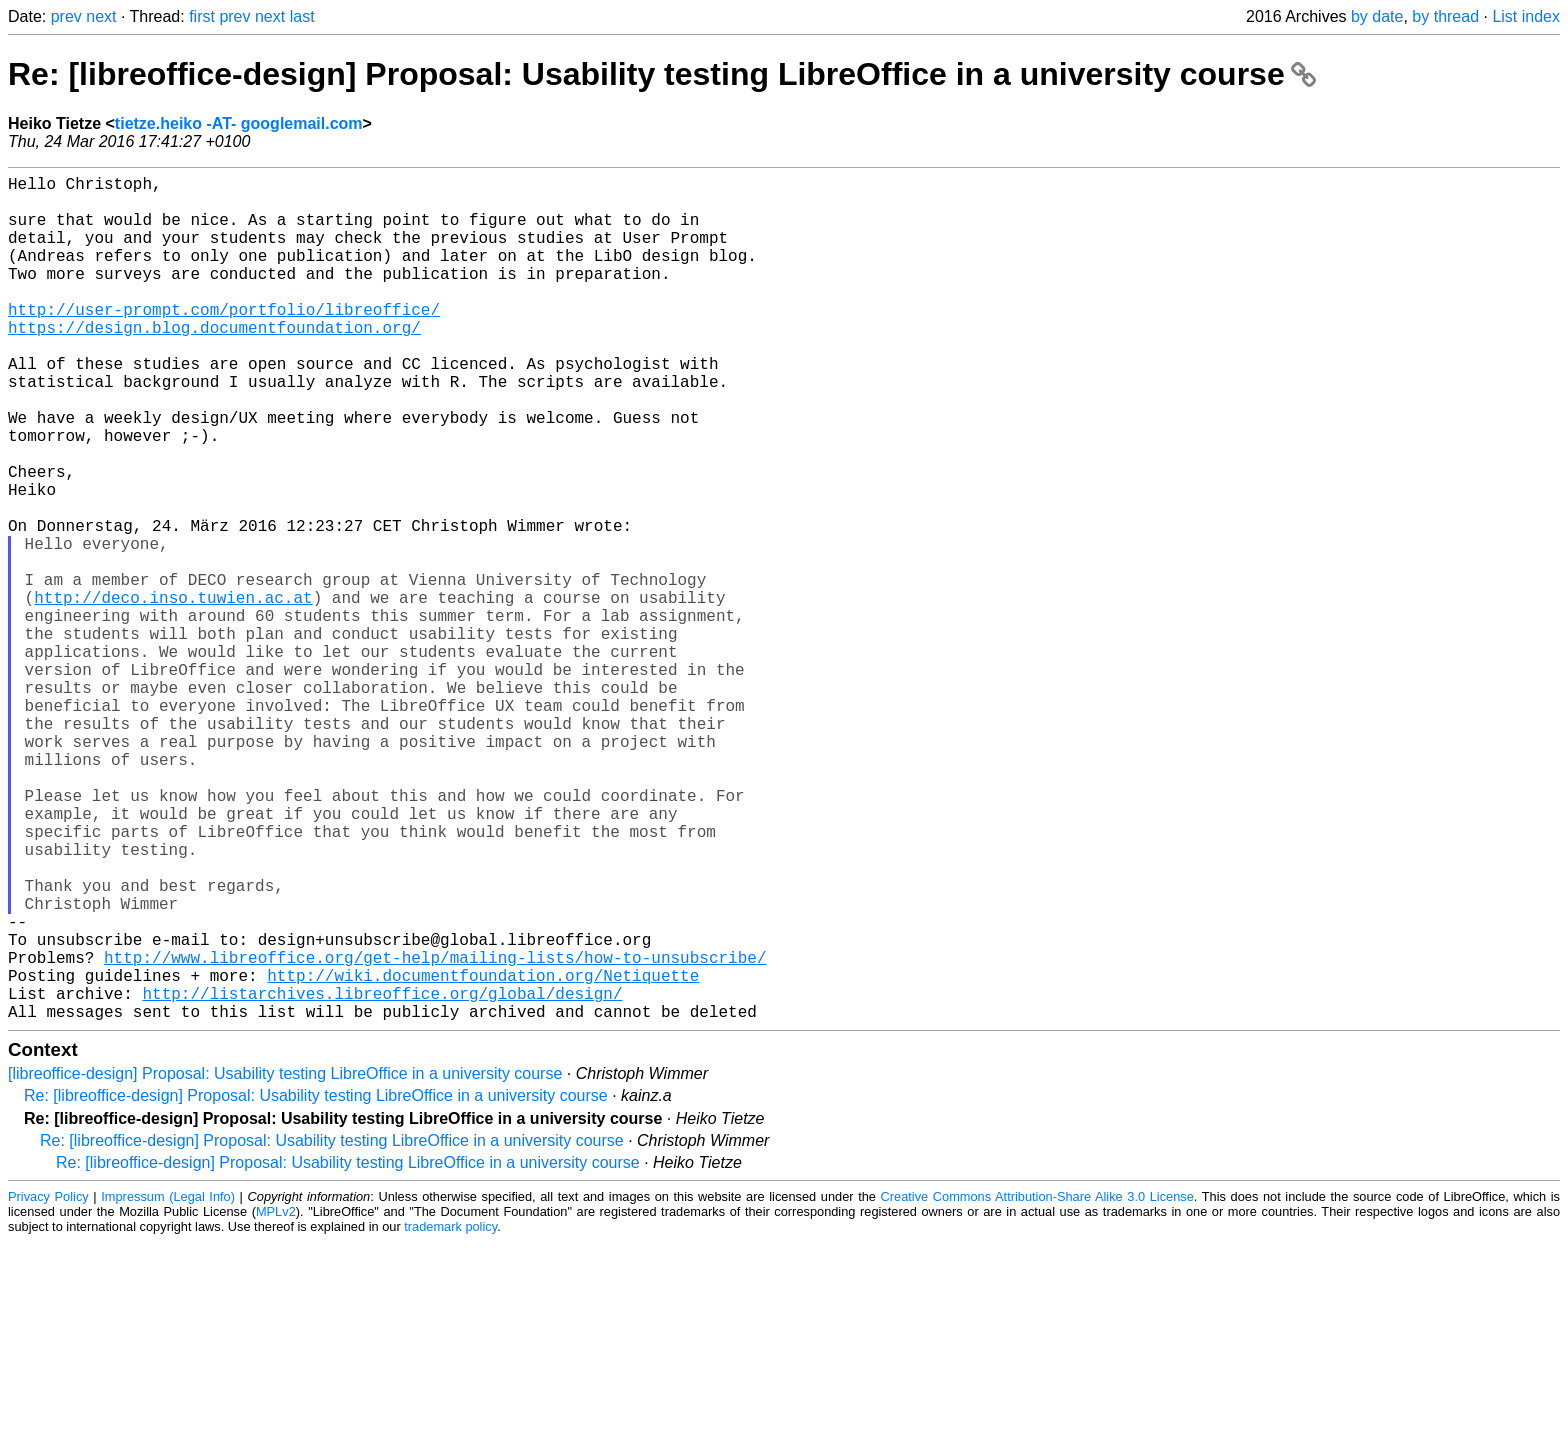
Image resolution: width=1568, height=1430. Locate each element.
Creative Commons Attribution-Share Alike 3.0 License (1037, 1384)
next (101, 16)
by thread (1445, 16)
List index (1526, 16)
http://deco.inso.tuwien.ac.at (173, 693)
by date (1377, 16)
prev (66, 16)
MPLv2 (276, 1399)
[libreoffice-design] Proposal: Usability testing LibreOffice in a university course (285, 1261)
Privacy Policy (48, 1384)
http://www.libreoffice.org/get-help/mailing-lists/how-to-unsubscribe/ (435, 1133)
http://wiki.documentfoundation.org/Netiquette (483, 1155)
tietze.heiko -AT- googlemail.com (239, 123)
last (302, 16)
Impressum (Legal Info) (168, 1384)
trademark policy (450, 1414)
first (202, 16)
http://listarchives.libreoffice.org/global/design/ (382, 1177)
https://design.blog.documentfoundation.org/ (214, 363)
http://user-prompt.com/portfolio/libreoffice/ (224, 341)
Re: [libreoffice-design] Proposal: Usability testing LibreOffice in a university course (662, 74)
